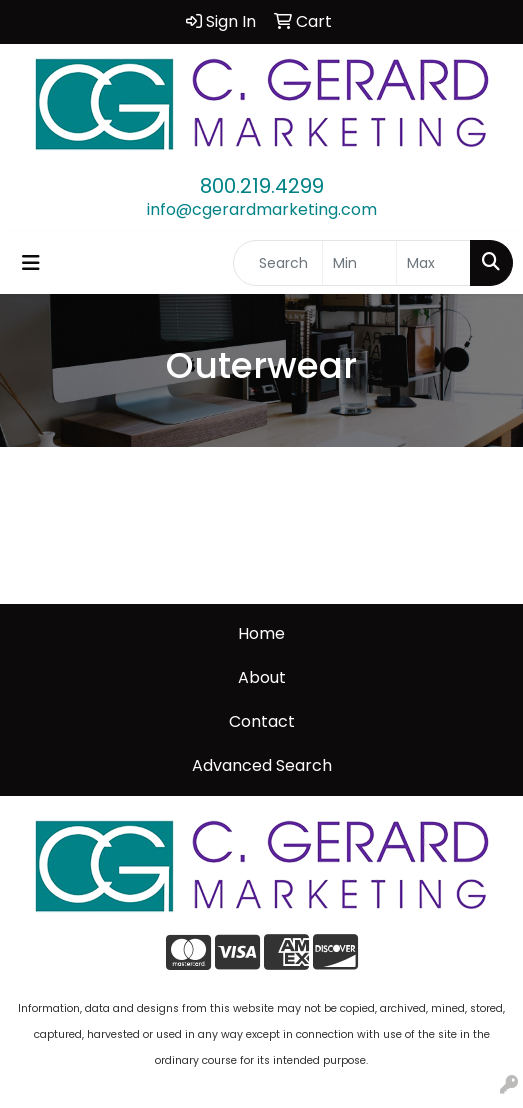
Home (261, 633)
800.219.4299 (262, 186)
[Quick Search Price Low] (359, 263)
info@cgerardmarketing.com (262, 209)
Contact (262, 721)
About (262, 677)
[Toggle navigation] (31, 263)
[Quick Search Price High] (433, 263)
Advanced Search (262, 765)
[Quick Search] (278, 263)
